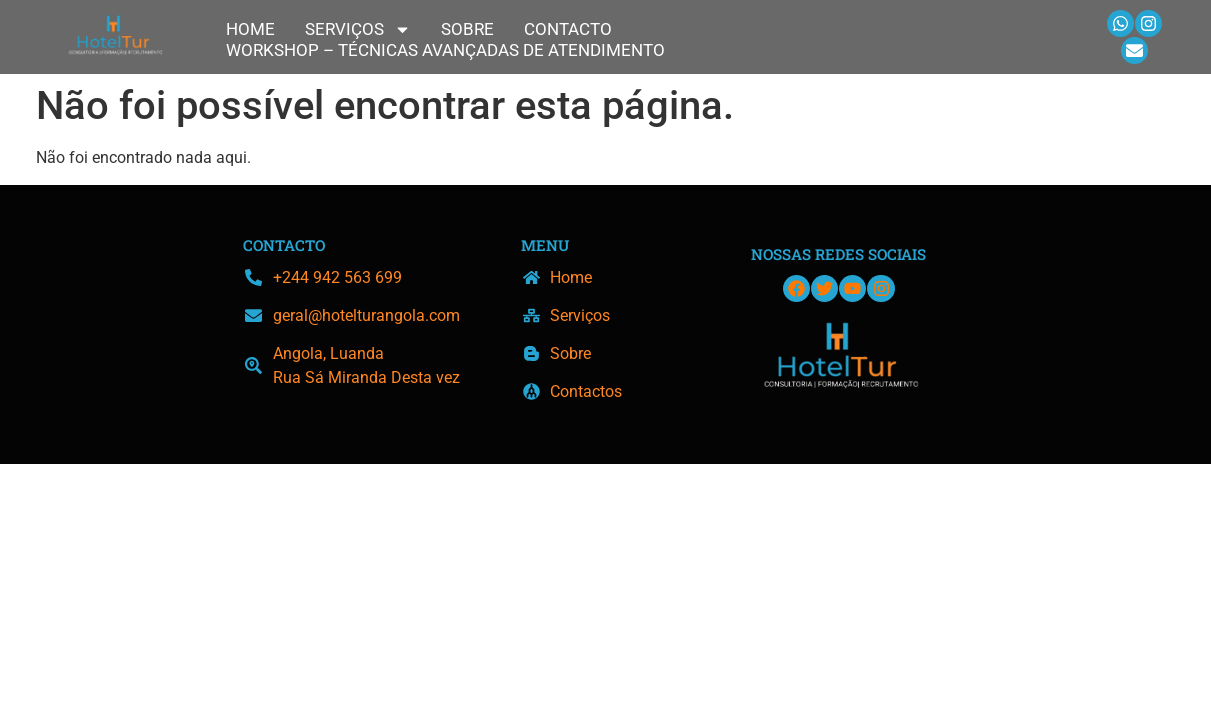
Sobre (467, 29)
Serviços (358, 29)
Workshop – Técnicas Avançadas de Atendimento (445, 50)
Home (250, 29)
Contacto (568, 29)
